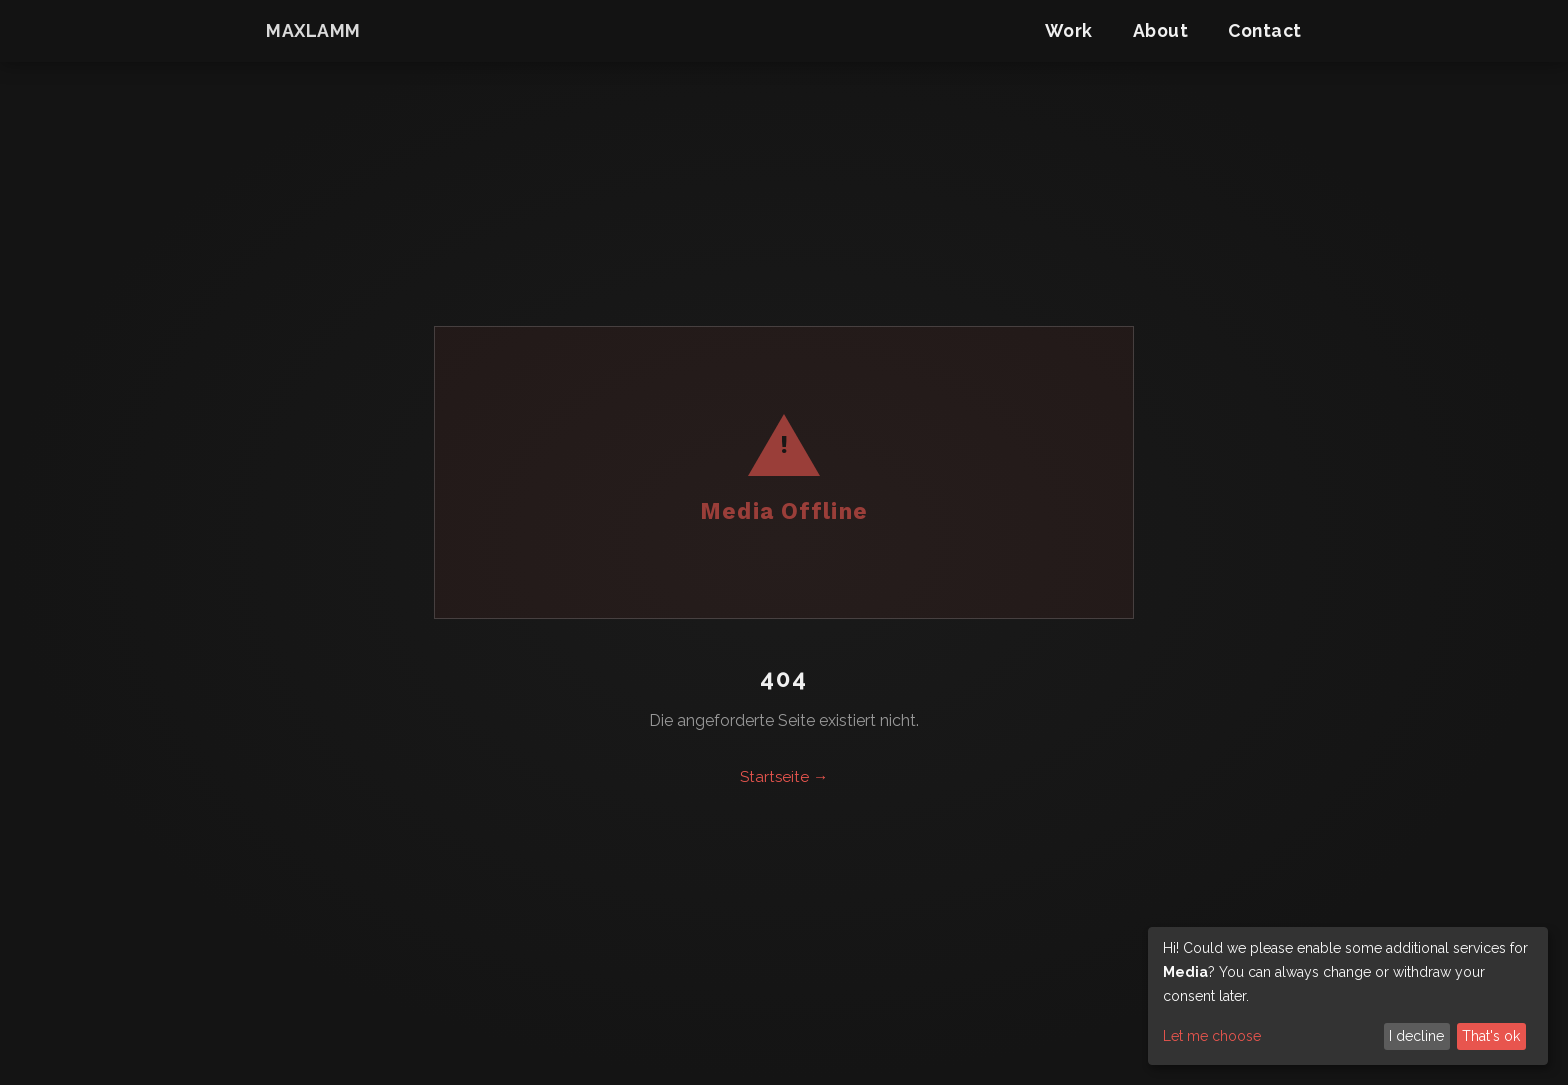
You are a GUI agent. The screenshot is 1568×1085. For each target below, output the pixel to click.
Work (1069, 30)
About (1161, 30)
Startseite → (784, 777)
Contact (1265, 30)
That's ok (1491, 1036)
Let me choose (1212, 1036)
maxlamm (313, 30)
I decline (1416, 1036)
